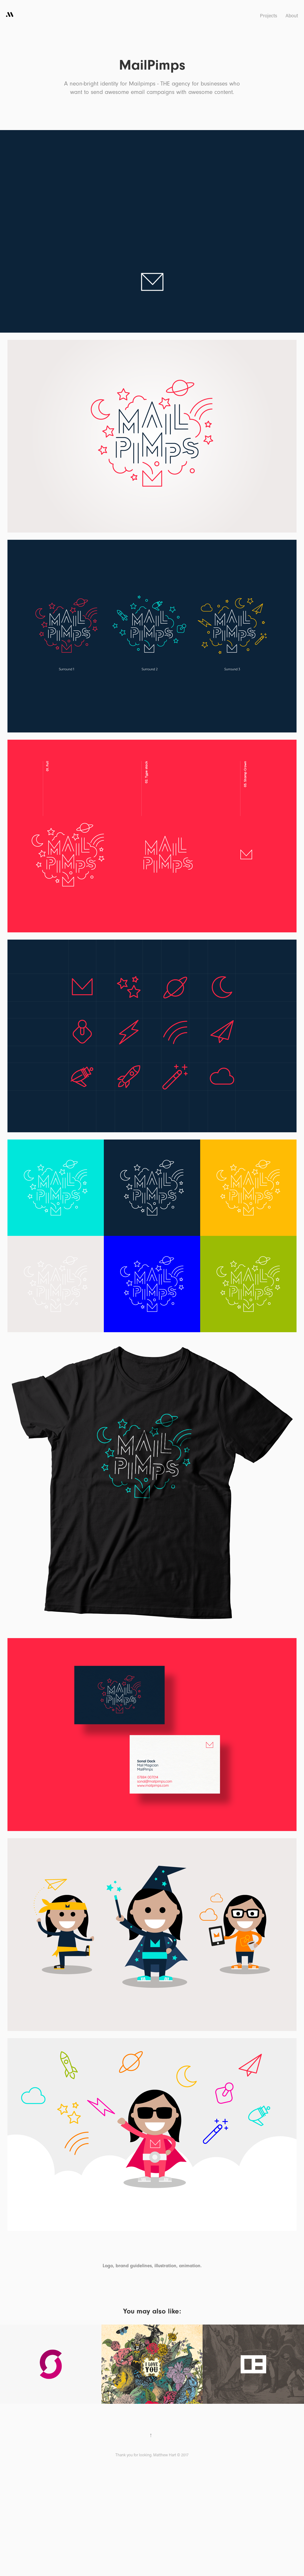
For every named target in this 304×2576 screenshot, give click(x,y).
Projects (268, 15)
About (291, 15)
